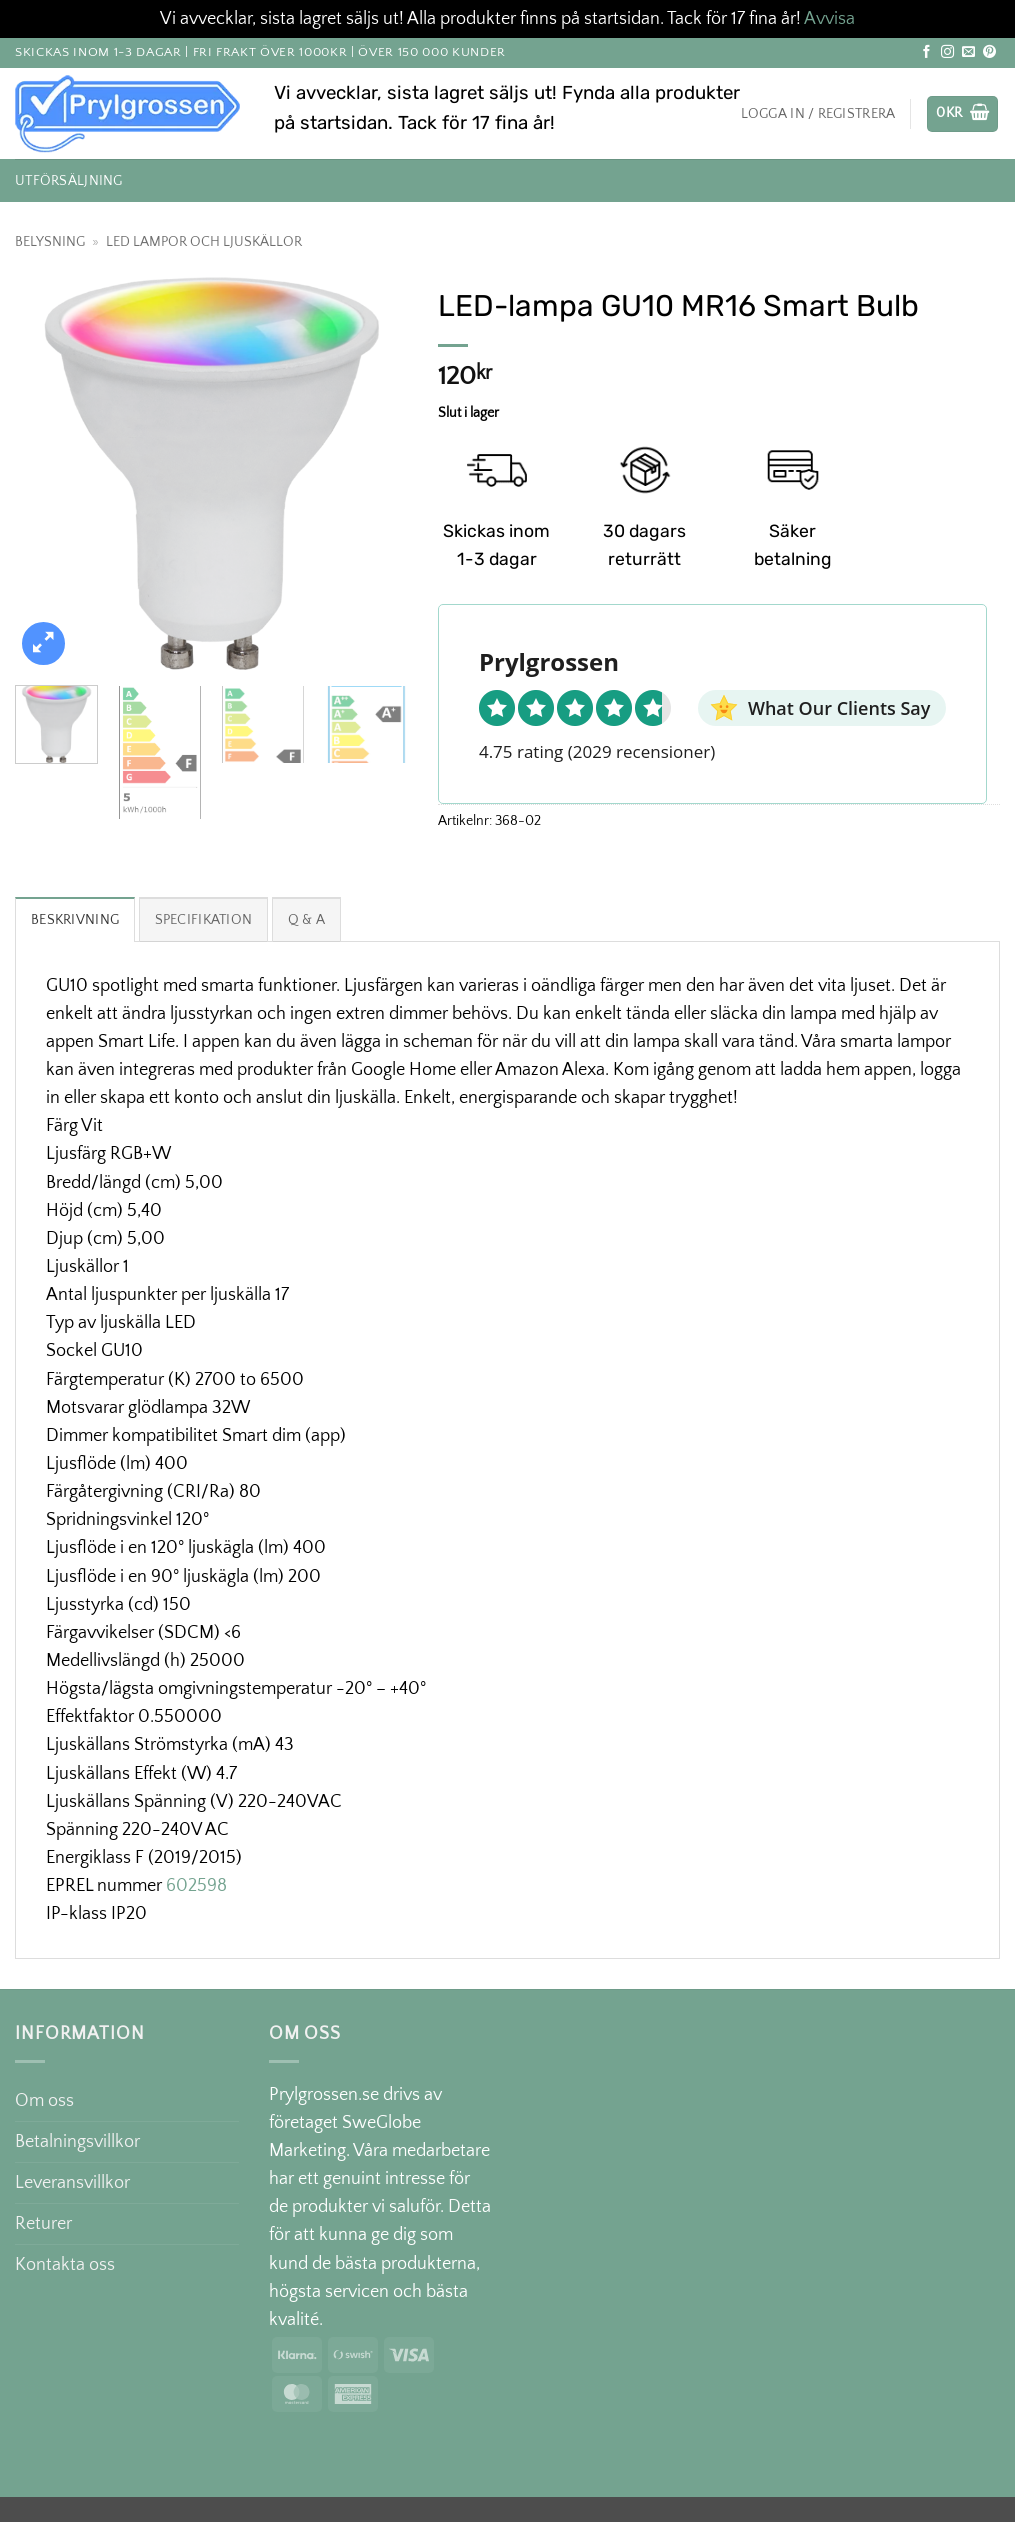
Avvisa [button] (829, 19)
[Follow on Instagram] (947, 52)
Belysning (50, 242)
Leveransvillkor (72, 2183)
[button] (962, 114)
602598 (196, 1886)
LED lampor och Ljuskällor (204, 242)
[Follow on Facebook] (926, 52)
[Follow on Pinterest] (989, 52)
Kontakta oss (65, 2265)
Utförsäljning (69, 181)
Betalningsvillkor (77, 2142)
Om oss (44, 2101)
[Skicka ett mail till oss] (968, 52)
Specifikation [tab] (204, 920)
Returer (43, 2224)
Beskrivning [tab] (75, 920)
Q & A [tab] (306, 920)
